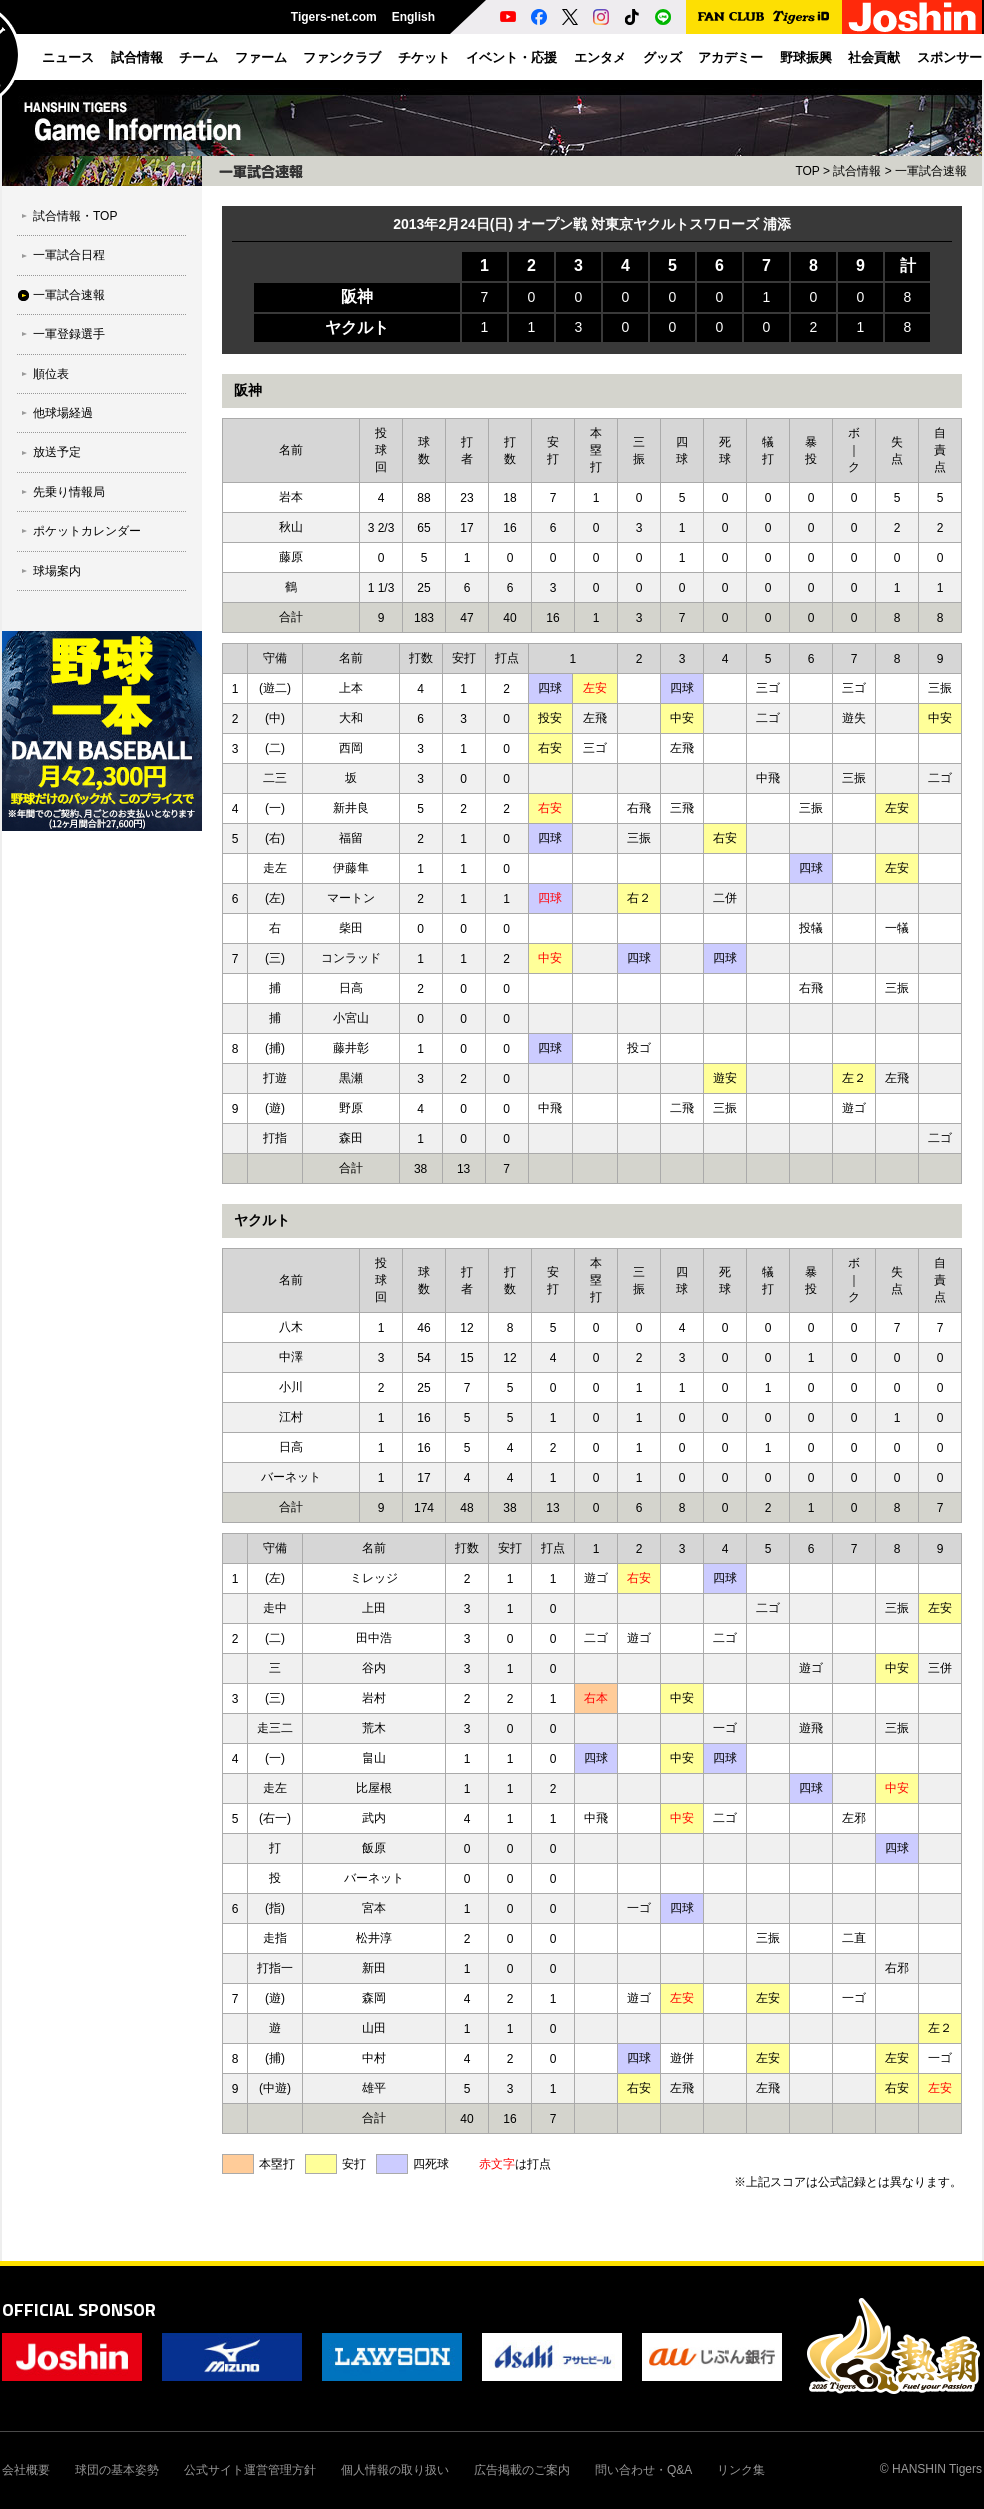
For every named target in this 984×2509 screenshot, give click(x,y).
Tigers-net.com (334, 17)
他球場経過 (63, 413)
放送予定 (57, 452)
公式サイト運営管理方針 (250, 2470)
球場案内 (57, 571)
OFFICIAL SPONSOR (79, 2309)
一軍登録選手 (69, 334)
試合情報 (857, 171)
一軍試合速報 (69, 295)
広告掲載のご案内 (522, 2470)
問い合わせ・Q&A (643, 2470)
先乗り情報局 (69, 492)
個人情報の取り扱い (395, 2470)
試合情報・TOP (75, 216)
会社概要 (26, 2470)
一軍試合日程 (69, 255)
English (413, 17)
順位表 (51, 374)
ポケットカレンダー (87, 531)
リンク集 (741, 2470)
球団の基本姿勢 (117, 2470)
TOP (807, 171)
